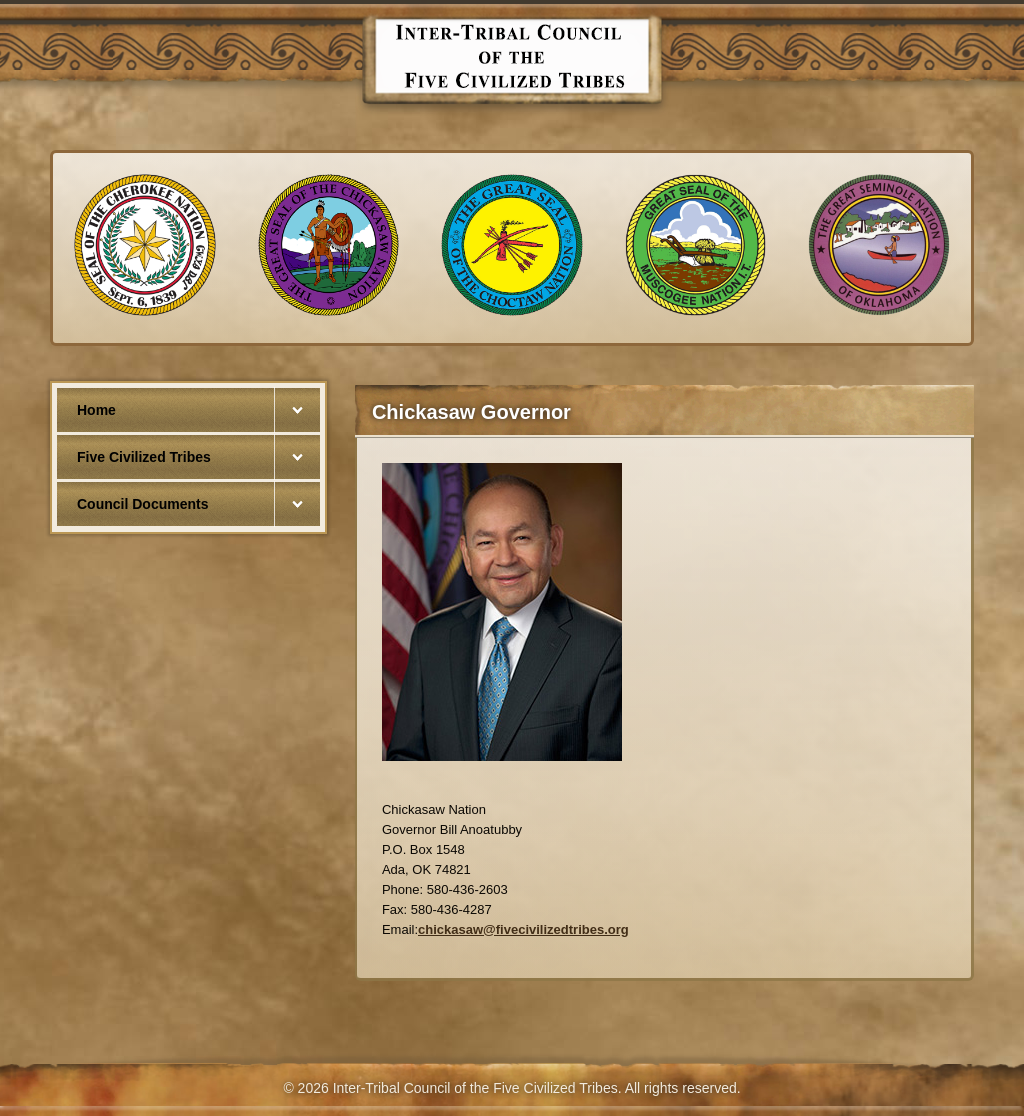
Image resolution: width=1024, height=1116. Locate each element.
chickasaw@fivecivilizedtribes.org (523, 929)
